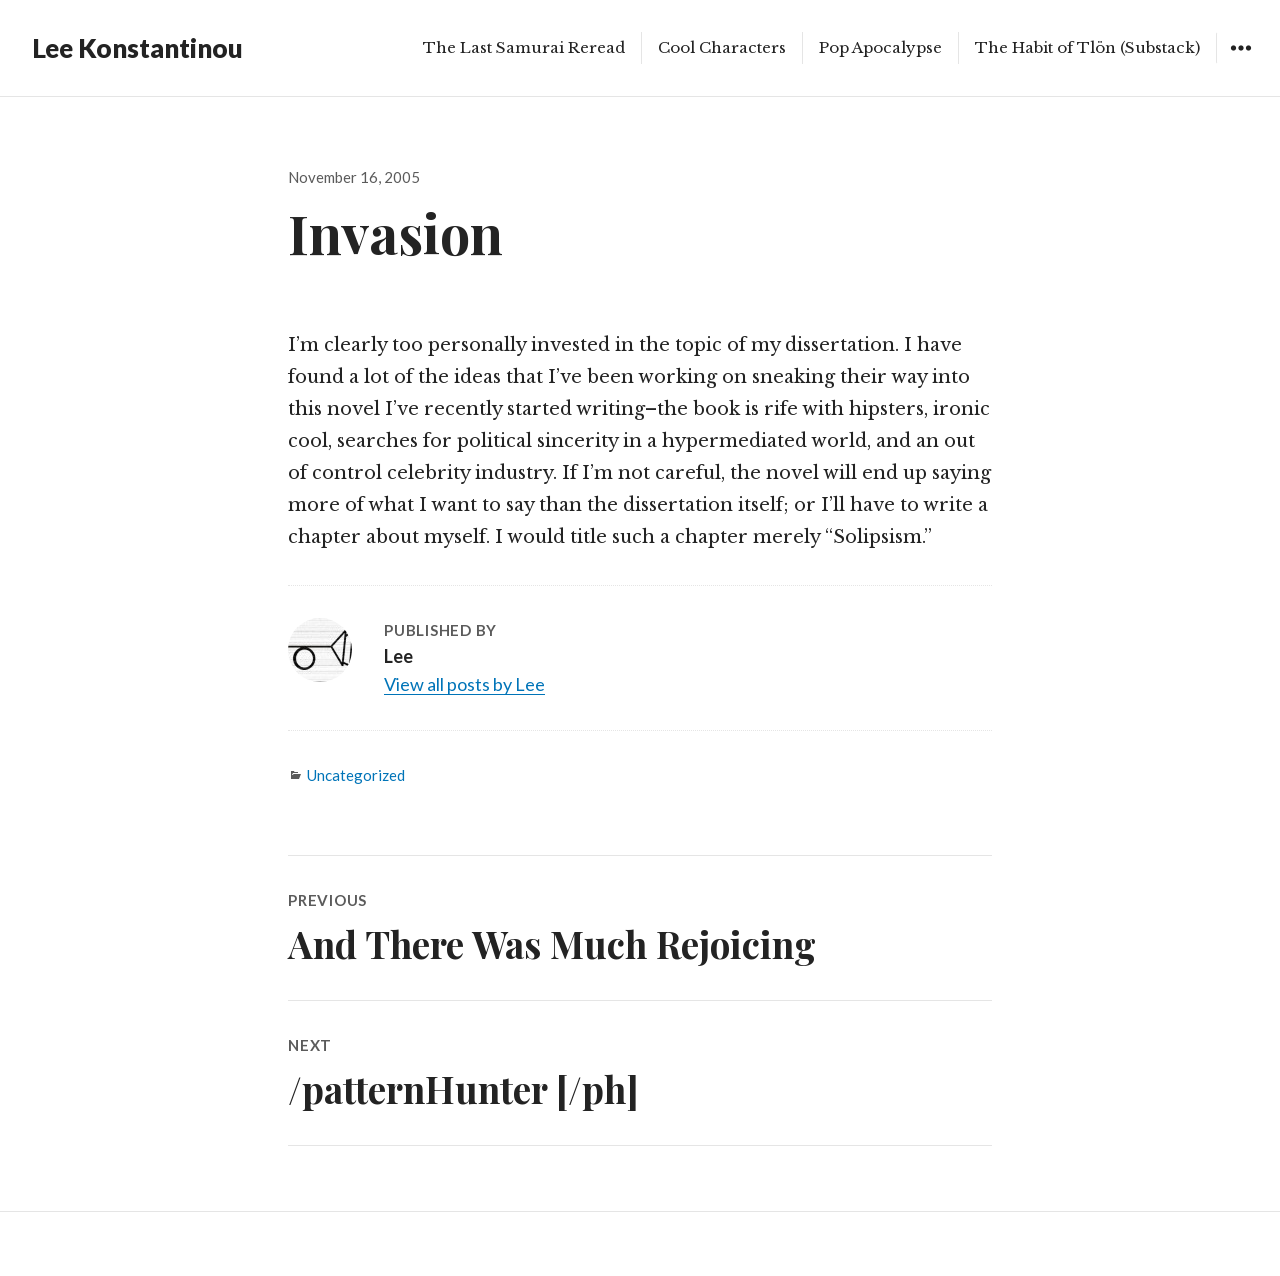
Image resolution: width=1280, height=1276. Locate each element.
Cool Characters (722, 47)
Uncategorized (356, 775)
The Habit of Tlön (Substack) (1087, 47)
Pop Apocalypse (880, 47)
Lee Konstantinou (137, 48)
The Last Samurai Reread (524, 47)
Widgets (1240, 62)
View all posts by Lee (464, 684)
